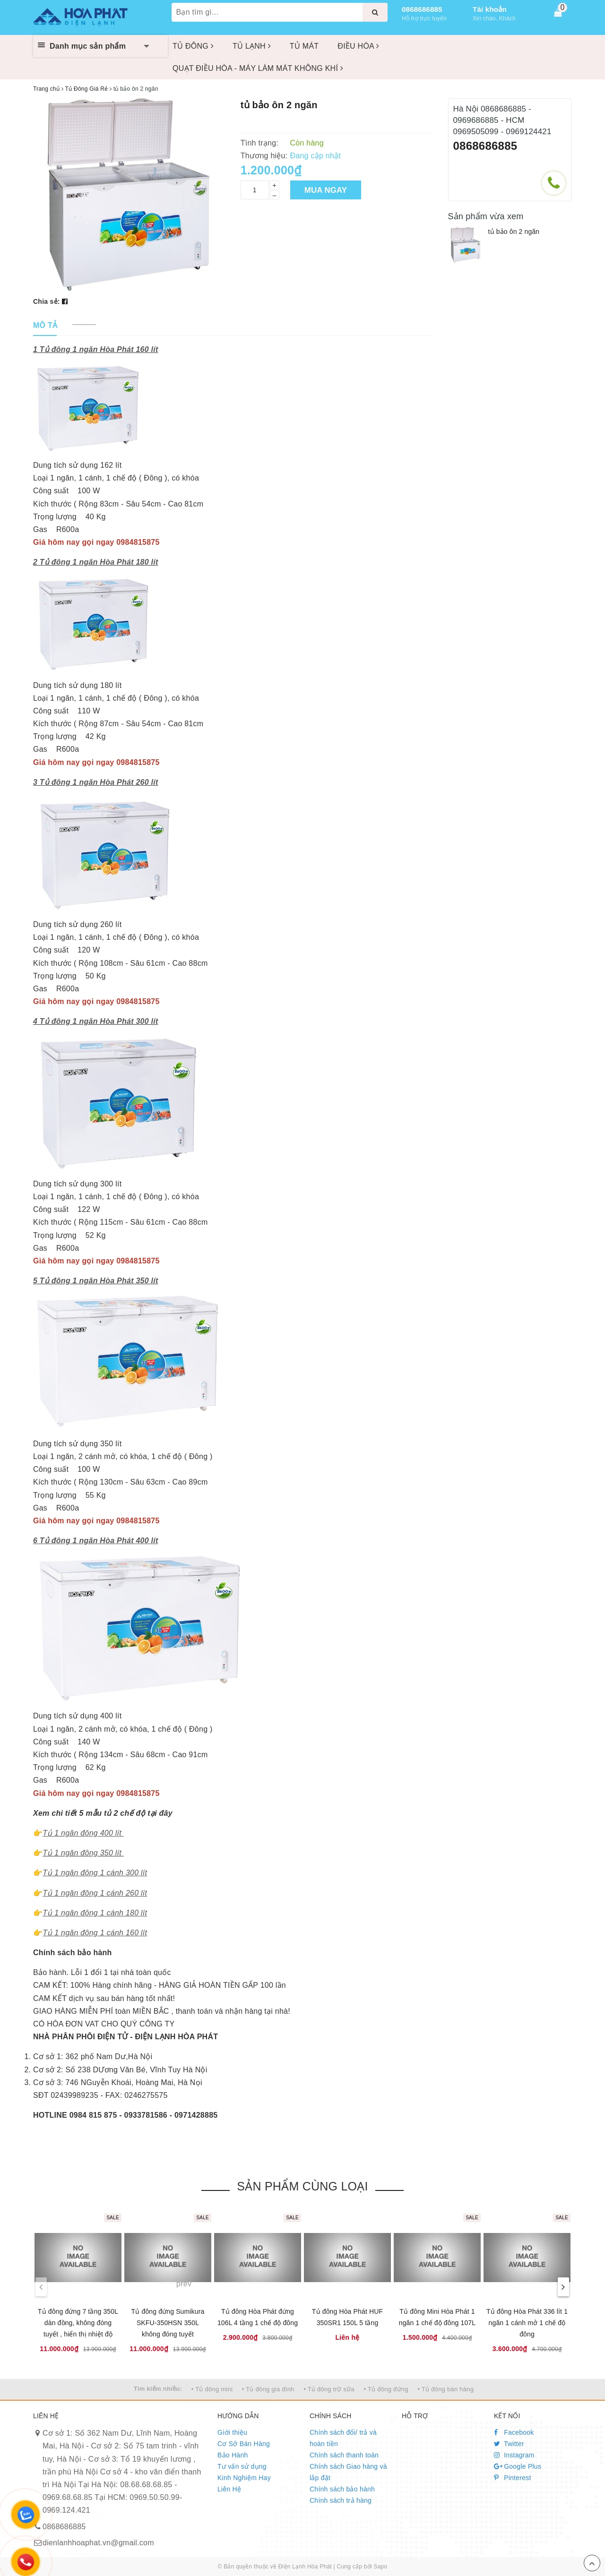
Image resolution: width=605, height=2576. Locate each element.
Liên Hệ (229, 2489)
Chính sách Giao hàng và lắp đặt (348, 2472)
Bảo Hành (232, 2455)
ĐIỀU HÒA (358, 46)
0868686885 (422, 9)
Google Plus (517, 2466)
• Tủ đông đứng (386, 2389)
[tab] (45, 326)
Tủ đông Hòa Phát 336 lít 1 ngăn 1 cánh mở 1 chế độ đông (527, 2323)
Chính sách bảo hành (342, 2489)
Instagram (514, 2455)
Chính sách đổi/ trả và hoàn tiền (343, 2438)
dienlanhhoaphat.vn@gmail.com (98, 2543)
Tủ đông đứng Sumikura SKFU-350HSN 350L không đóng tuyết (168, 2323)
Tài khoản (490, 9)
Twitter (509, 2443)
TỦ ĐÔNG (193, 46)
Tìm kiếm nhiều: (158, 2388)
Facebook (514, 2432)
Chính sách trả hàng (341, 2500)
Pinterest (512, 2478)
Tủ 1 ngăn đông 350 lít (82, 1853)
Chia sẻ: (46, 301)
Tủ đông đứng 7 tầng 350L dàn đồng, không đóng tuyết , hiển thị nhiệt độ (78, 2323)
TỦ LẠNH (252, 46)
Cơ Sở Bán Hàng (243, 2443)
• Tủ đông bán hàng (445, 2389)
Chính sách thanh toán (344, 2455)
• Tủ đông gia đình (268, 2389)
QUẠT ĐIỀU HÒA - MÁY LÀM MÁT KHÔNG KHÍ (258, 68)
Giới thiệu (232, 2432)
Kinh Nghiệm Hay (244, 2478)
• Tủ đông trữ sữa (328, 2389)
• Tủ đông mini (212, 2389)
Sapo (380, 2566)
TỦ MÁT (304, 46)
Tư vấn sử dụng (242, 2466)
